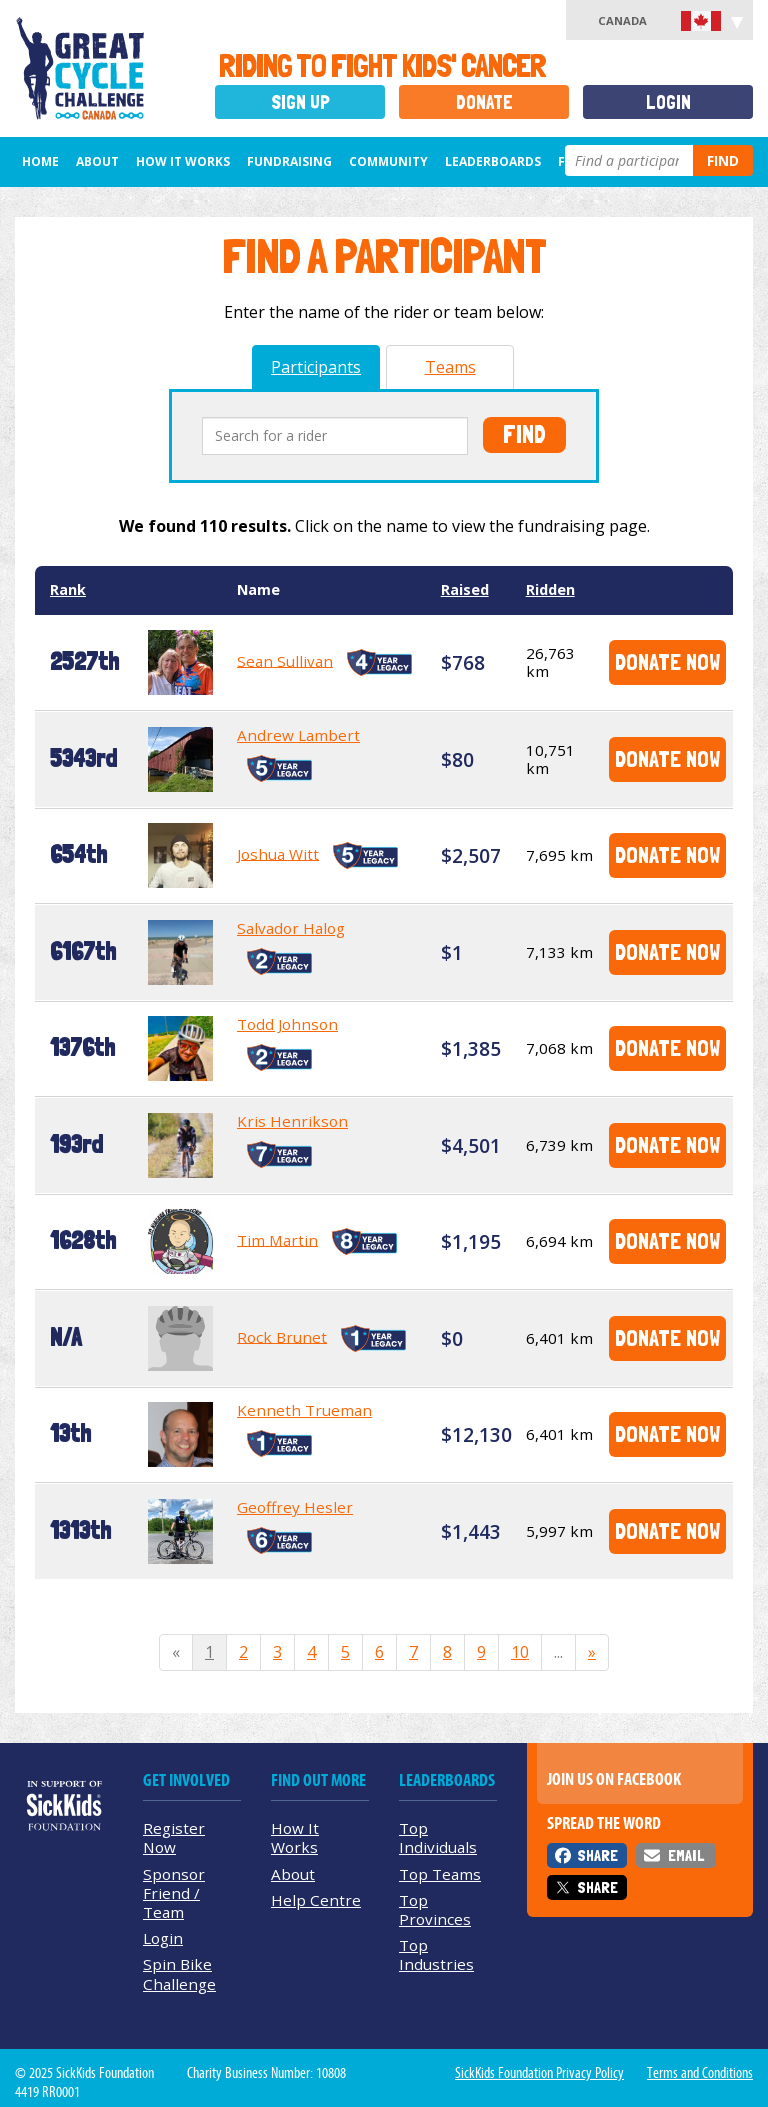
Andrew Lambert (298, 735)
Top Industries (436, 1954)
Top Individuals (438, 1837)
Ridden (550, 589)
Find (723, 160)
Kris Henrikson (292, 1121)
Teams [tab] (450, 367)
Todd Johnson (287, 1024)
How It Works (183, 161)
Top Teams (440, 1874)
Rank (68, 589)
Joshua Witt (278, 853)
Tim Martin (277, 1239)
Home (40, 161)
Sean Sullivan (285, 660)
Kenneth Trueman (304, 1410)
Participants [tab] (316, 367)
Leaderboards (493, 161)
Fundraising (289, 161)
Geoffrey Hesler (295, 1507)
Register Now (174, 1837)
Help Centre (316, 1900)
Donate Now (667, 661)
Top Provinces (435, 1909)
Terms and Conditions (700, 2073)
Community (388, 161)
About (97, 161)
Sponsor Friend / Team (174, 1893)
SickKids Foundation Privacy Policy (539, 2073)
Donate (484, 102)
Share (597, 1855)
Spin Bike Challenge (179, 1973)
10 (520, 1652)
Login (668, 102)
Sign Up (300, 102)
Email (686, 1855)
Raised (465, 589)
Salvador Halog (291, 928)
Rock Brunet (282, 1336)
